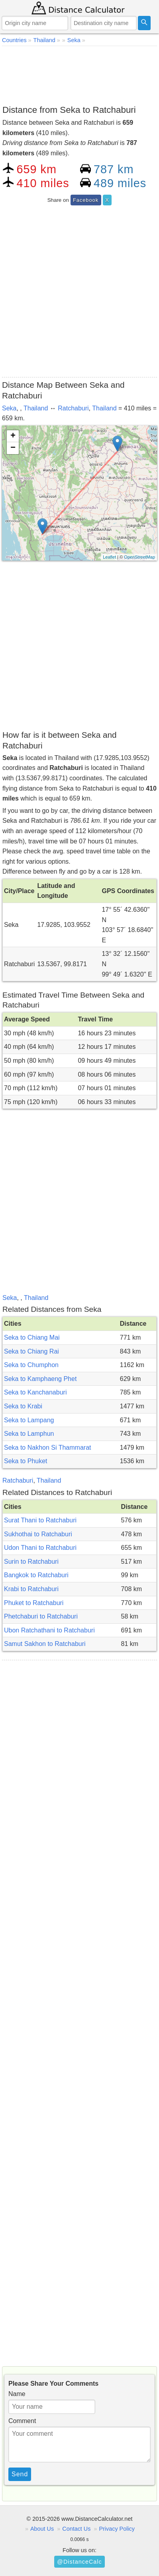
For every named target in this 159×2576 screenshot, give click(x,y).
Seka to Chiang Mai (32, 1337)
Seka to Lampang (29, 1420)
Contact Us (76, 2529)
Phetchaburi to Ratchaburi (41, 1616)
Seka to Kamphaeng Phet (40, 1378)
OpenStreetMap (139, 557)
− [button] (13, 448)
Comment (22, 2420)
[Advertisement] (79, 74)
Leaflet (109, 557)
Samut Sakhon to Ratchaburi (45, 1643)
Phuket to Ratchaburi (33, 1602)
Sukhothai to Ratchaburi (38, 1534)
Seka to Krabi (23, 1406)
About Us (42, 2529)
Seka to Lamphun (29, 1433)
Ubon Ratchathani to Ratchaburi (49, 1630)
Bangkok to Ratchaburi (36, 1575)
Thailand (36, 408)
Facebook (85, 200)
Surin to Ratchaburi (31, 1561)
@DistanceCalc (79, 2562)
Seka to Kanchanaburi (35, 1392)
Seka (9, 408)
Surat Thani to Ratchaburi (40, 1520)
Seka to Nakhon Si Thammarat (47, 1447)
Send (20, 2474)
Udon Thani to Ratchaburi (40, 1547)
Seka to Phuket (25, 1461)
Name (17, 2393)
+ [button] (13, 436)
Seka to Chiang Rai (31, 1351)
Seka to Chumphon (31, 1364)
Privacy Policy (117, 2529)
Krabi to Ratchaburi (31, 1589)
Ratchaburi (73, 408)
